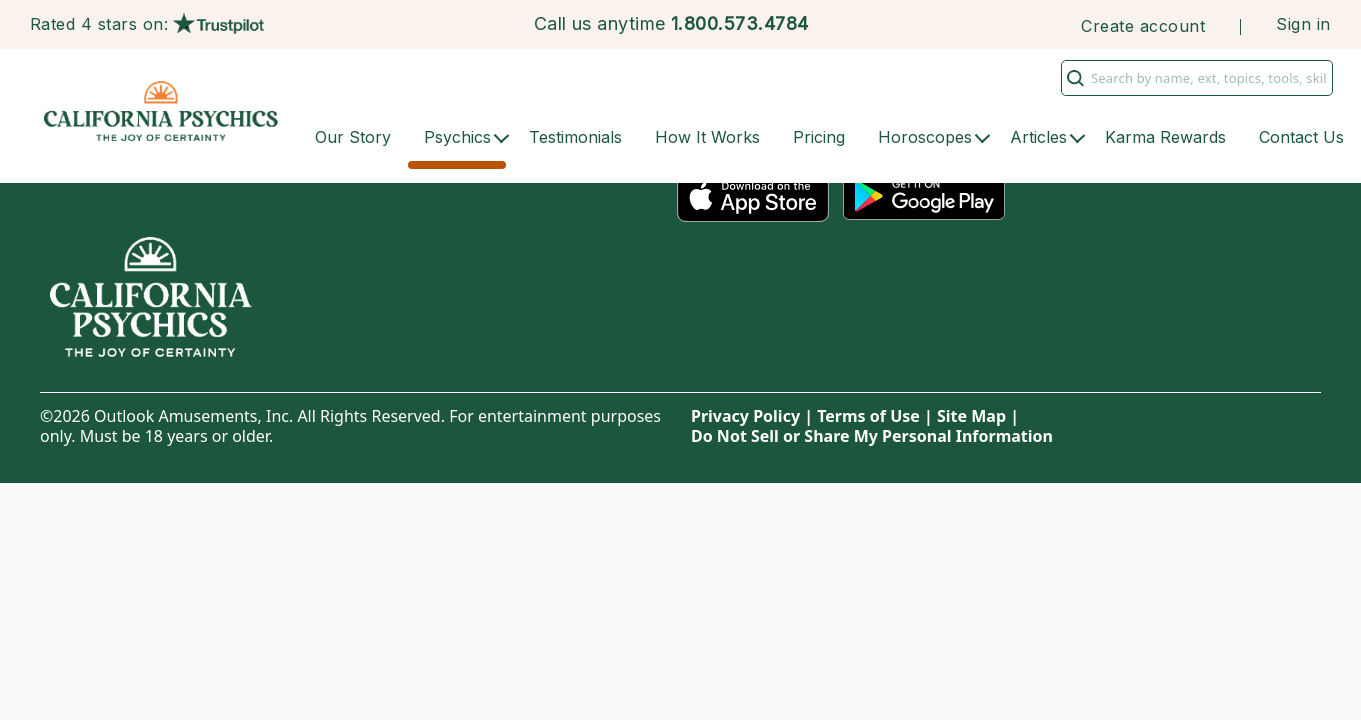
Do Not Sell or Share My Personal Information (872, 436)
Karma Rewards (1165, 137)
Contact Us (1301, 137)
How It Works (707, 137)
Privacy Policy (745, 416)
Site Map (971, 416)
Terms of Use (868, 416)
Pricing (819, 137)
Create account (1143, 26)
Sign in (1303, 24)
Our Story (353, 137)
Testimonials (575, 137)
